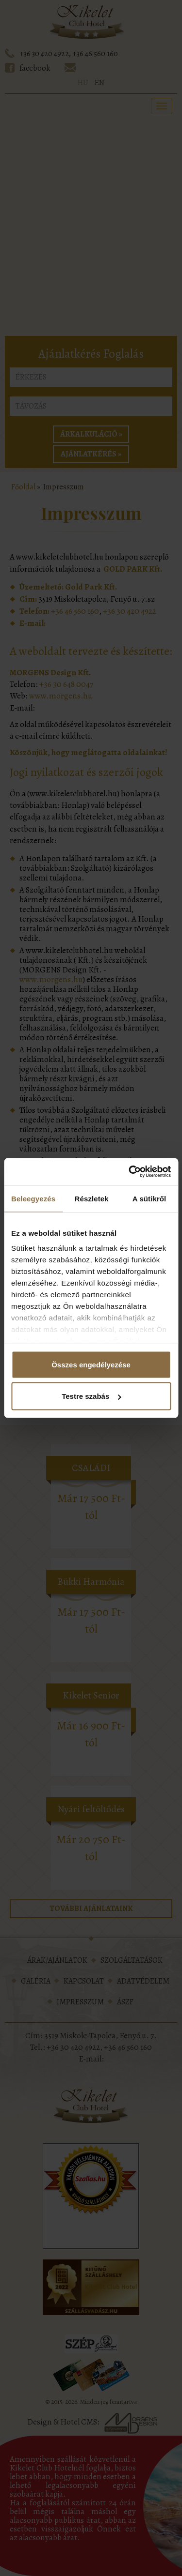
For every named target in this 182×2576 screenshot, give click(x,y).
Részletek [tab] (92, 1198)
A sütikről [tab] (149, 1198)
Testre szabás (91, 1396)
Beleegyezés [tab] (33, 1198)
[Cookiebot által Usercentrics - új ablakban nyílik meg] (129, 1172)
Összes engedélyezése (91, 1364)
